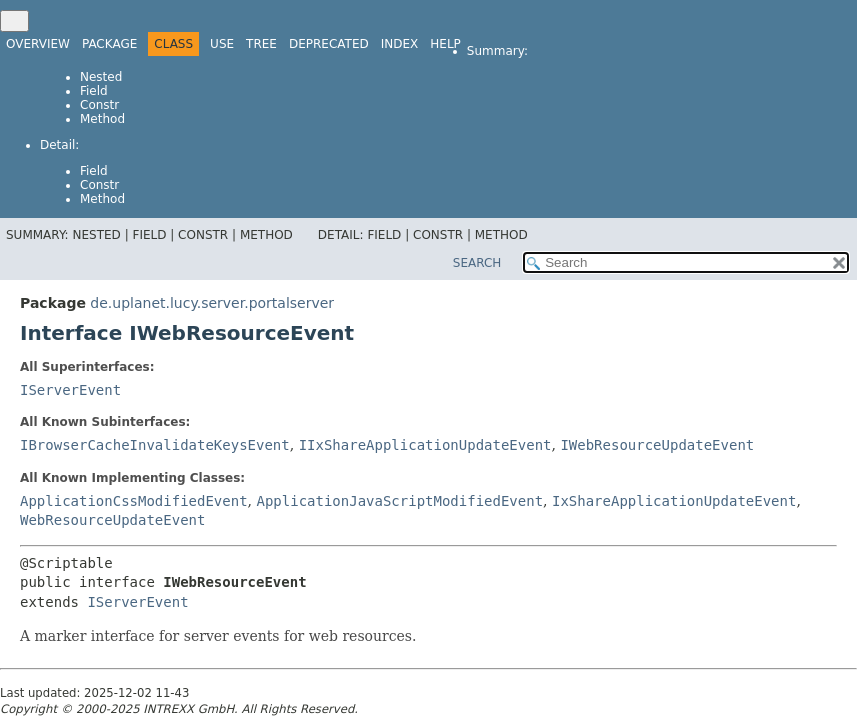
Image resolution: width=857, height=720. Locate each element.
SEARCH (477, 263)
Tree (261, 44)
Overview (38, 44)
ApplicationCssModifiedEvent (134, 501)
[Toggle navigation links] (14, 21)
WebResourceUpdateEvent (112, 520)
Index (400, 44)
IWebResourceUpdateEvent (657, 445)
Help (445, 44)
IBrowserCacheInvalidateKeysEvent (155, 445)
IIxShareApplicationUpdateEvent (425, 445)
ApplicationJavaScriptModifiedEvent (399, 501)
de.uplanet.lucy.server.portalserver (212, 303)
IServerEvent (70, 390)
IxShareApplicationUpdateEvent (674, 501)
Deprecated (329, 44)
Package (109, 44)
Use (222, 44)
